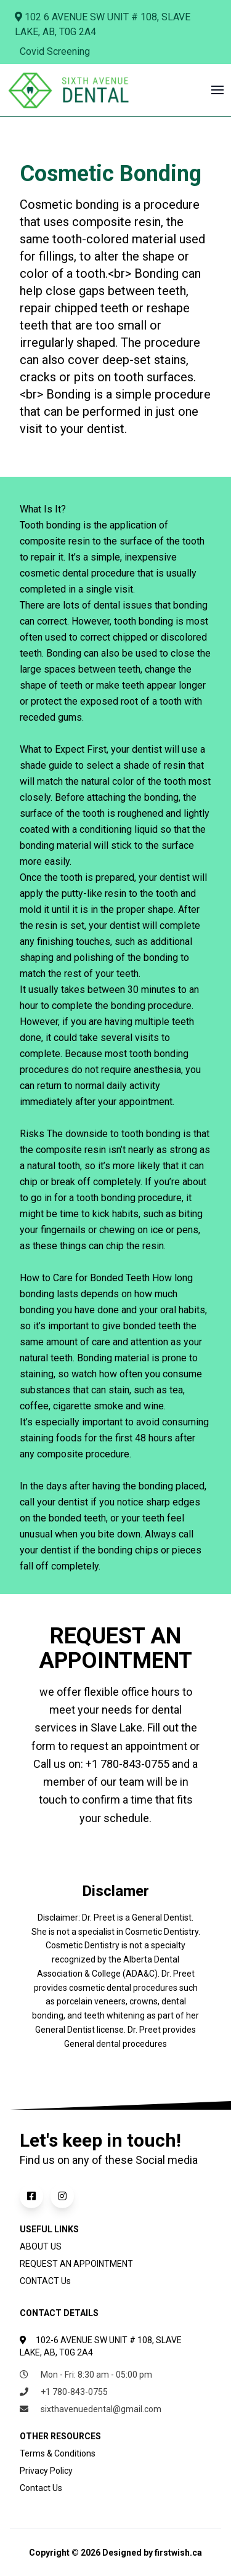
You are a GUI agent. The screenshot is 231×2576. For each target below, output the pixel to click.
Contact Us (41, 2488)
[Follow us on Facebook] (35, 2196)
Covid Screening (55, 51)
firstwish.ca (178, 2553)
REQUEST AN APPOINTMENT (76, 2264)
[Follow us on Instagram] (65, 2196)
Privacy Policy (46, 2471)
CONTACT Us (45, 2281)
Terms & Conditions (57, 2453)
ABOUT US (41, 2246)
